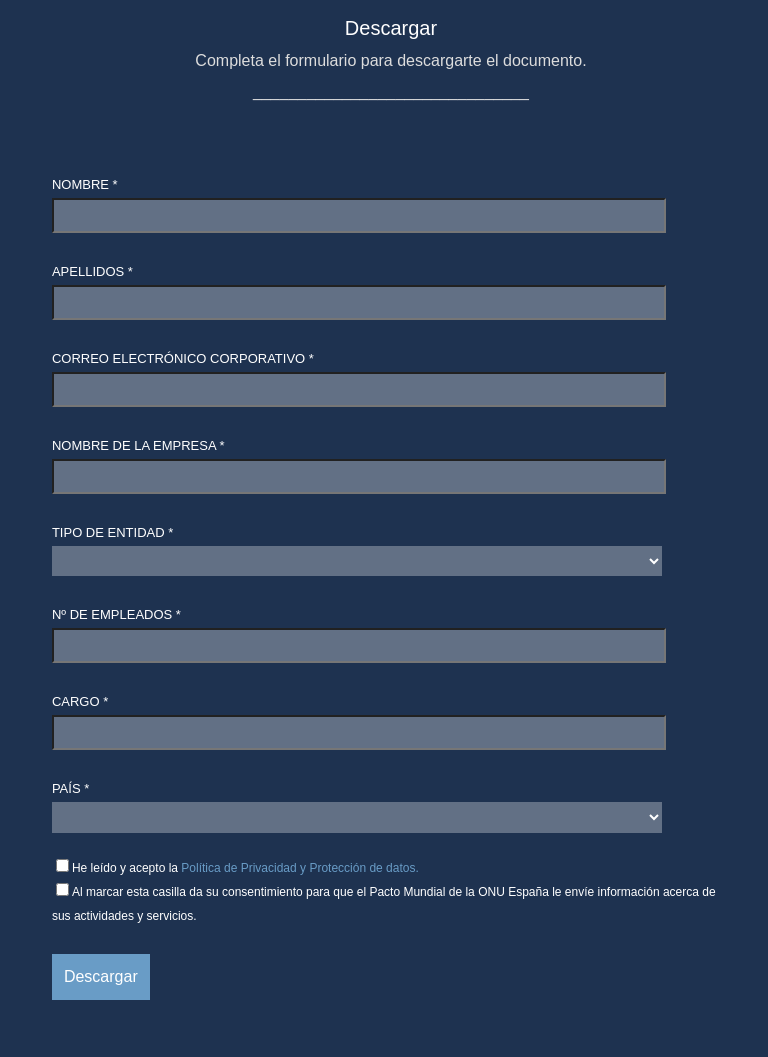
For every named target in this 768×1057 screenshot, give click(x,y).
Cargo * (80, 701)
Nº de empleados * (116, 614)
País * (70, 788)
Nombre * (85, 184)
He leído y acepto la (245, 868)
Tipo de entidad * (112, 532)
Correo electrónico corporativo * (183, 358)
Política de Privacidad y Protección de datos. (299, 868)
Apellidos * (92, 271)
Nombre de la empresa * (138, 445)
